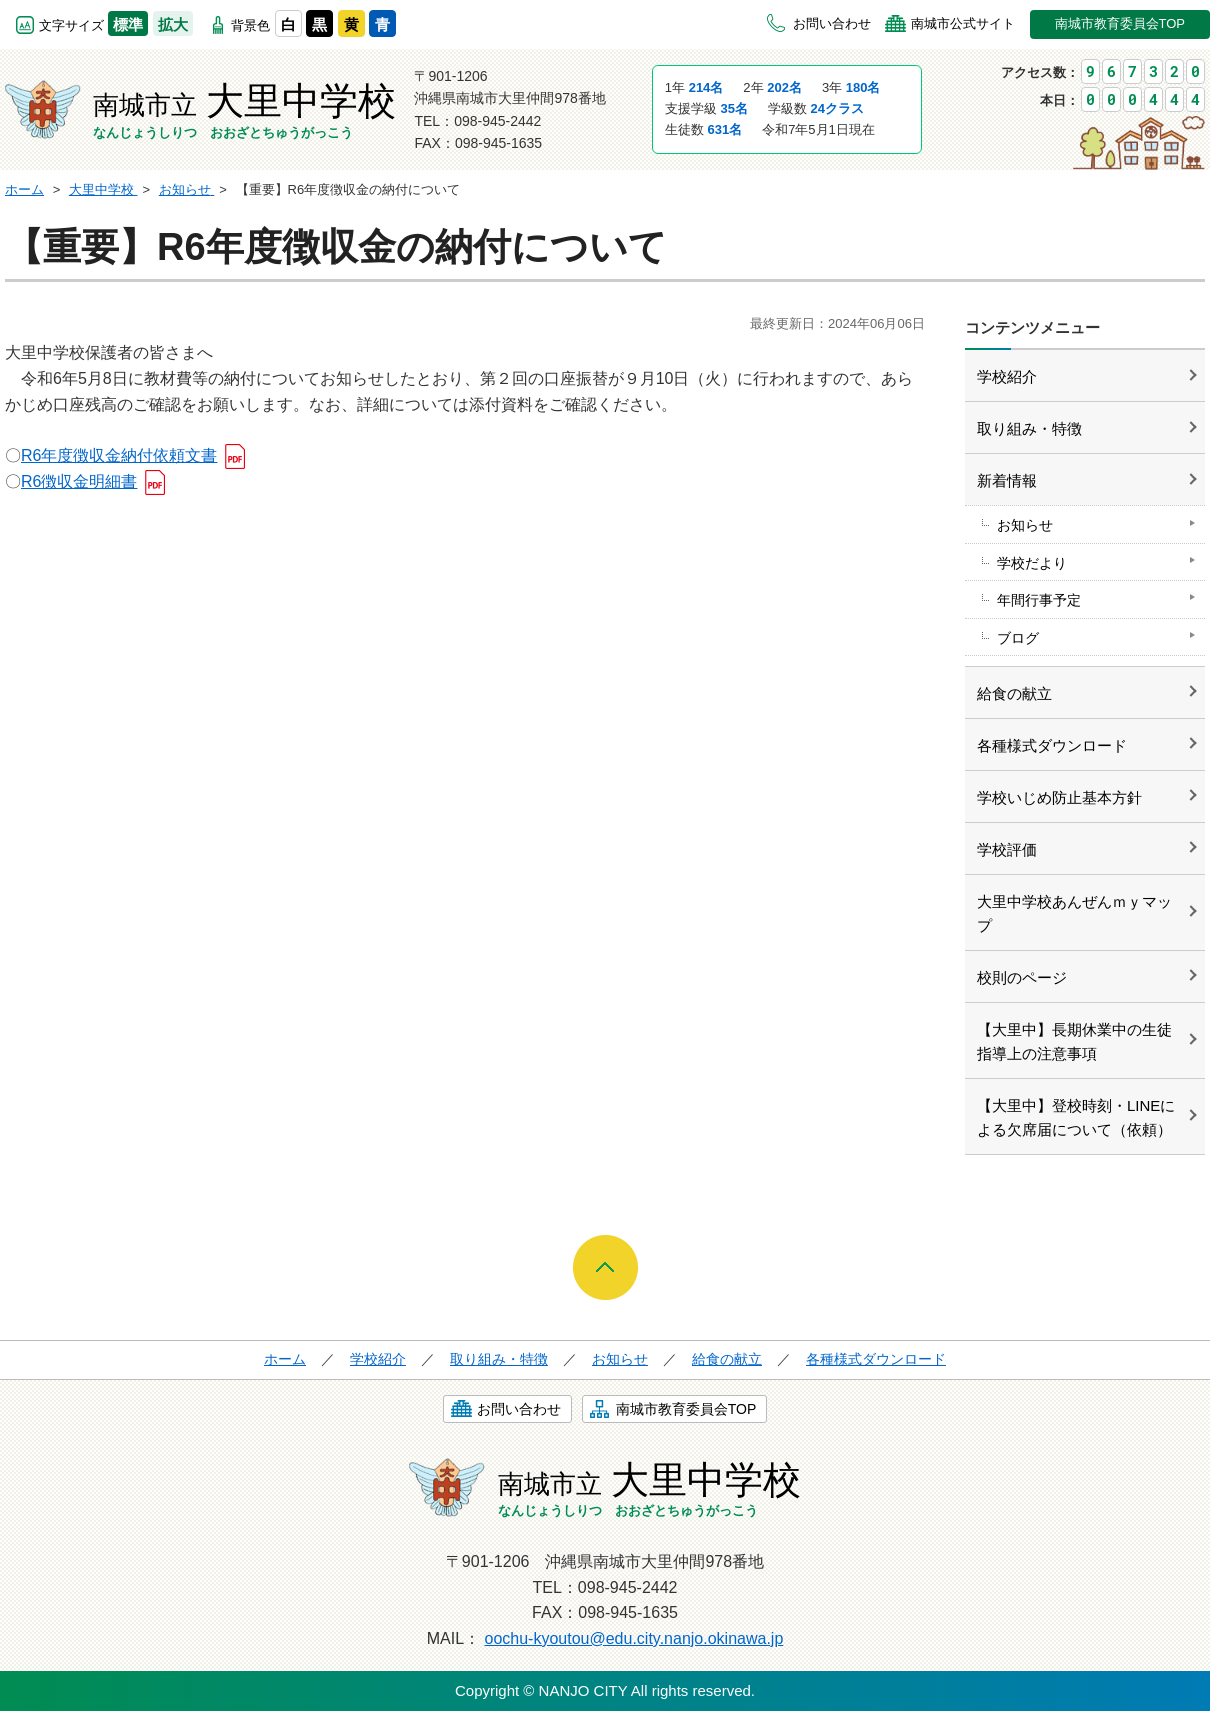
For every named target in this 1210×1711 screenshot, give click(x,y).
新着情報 (1007, 480)
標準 (128, 24)
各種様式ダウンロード (1052, 745)
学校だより (1032, 563)
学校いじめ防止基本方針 (1059, 797)
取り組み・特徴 (1029, 428)
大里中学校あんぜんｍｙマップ (1074, 913)
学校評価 (1007, 849)
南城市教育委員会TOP (1120, 23)
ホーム (285, 1359)
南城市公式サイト (963, 23)
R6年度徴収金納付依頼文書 (119, 455)
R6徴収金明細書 (79, 481)
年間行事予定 (1039, 600)
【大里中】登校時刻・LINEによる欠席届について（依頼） (1076, 1117)
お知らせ (1025, 525)
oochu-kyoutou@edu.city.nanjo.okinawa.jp (634, 1638)
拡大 (173, 24)
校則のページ (1022, 977)
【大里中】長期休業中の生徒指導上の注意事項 (1074, 1041)
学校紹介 (1007, 376)
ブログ (1018, 638)
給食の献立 (1014, 693)
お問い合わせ (832, 23)
